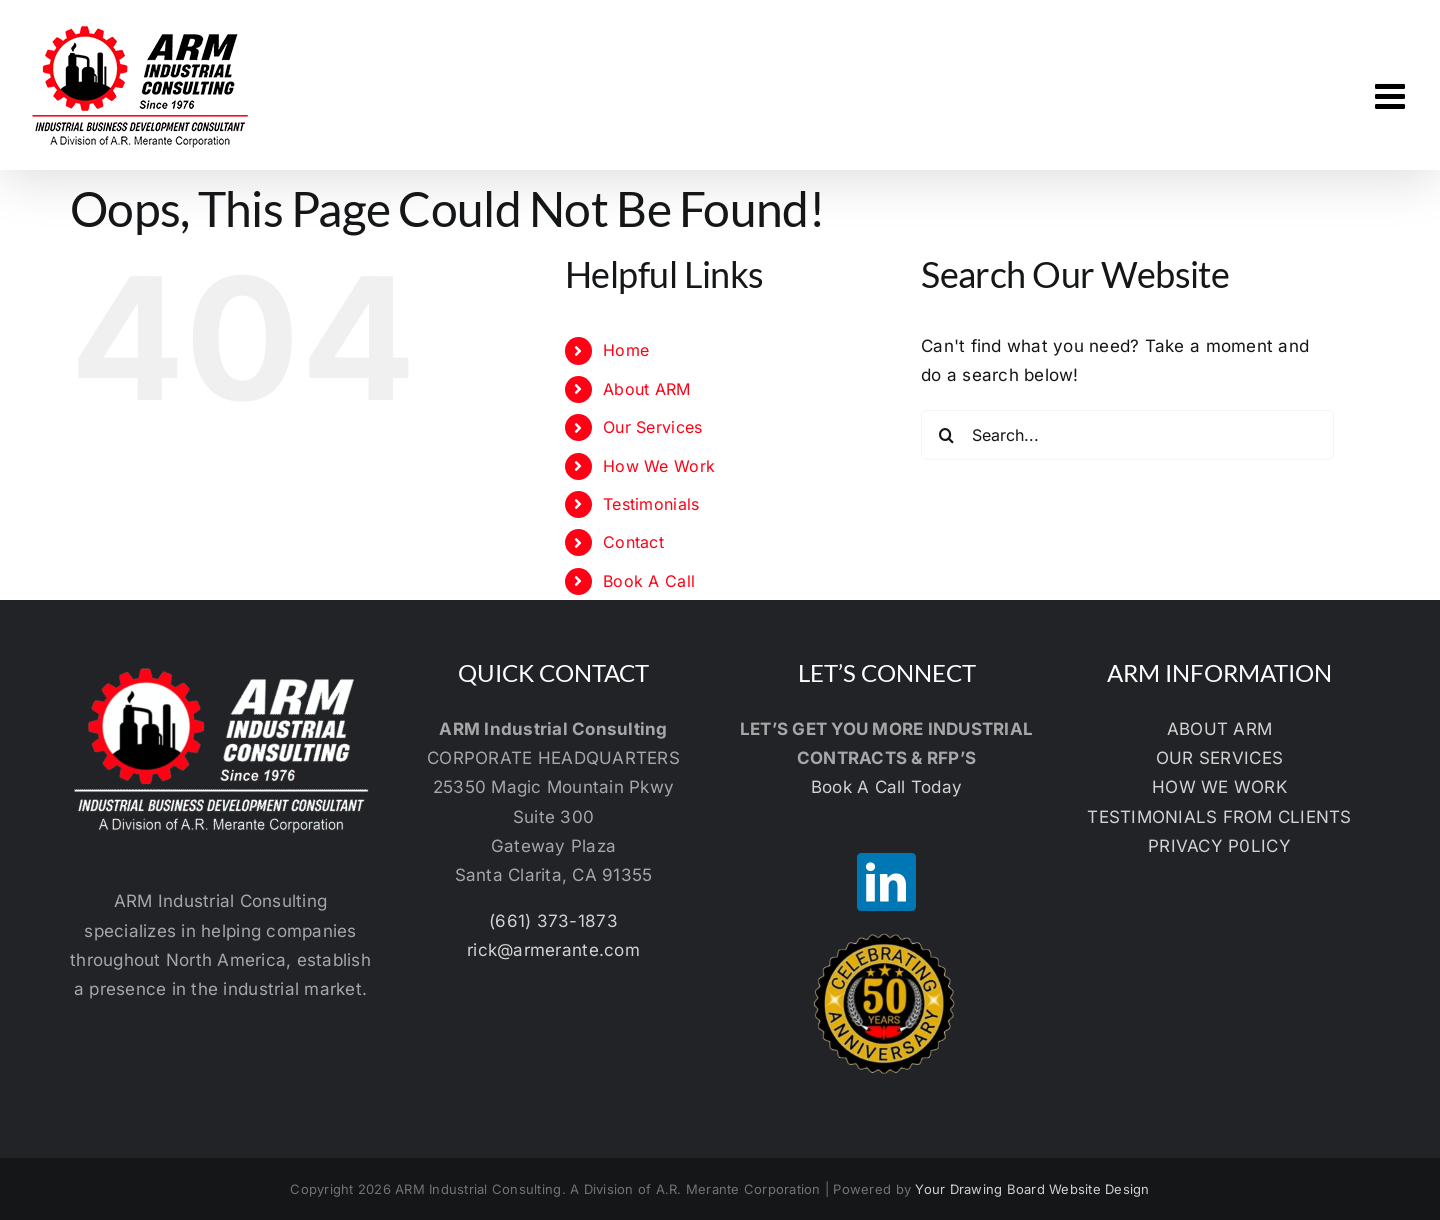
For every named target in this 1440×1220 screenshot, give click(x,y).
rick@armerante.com (553, 950)
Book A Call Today (886, 787)
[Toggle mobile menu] (1392, 95)
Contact (633, 542)
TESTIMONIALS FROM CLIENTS (1219, 817)
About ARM (646, 389)
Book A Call (649, 581)
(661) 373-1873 (553, 921)
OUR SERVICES (1219, 758)
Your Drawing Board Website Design (1032, 1189)
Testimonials (651, 504)
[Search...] (1127, 435)
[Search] (946, 435)
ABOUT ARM (1219, 729)
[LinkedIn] (886, 882)
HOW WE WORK (1219, 787)
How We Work (659, 466)
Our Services (652, 427)
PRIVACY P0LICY (1219, 846)
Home (626, 350)
